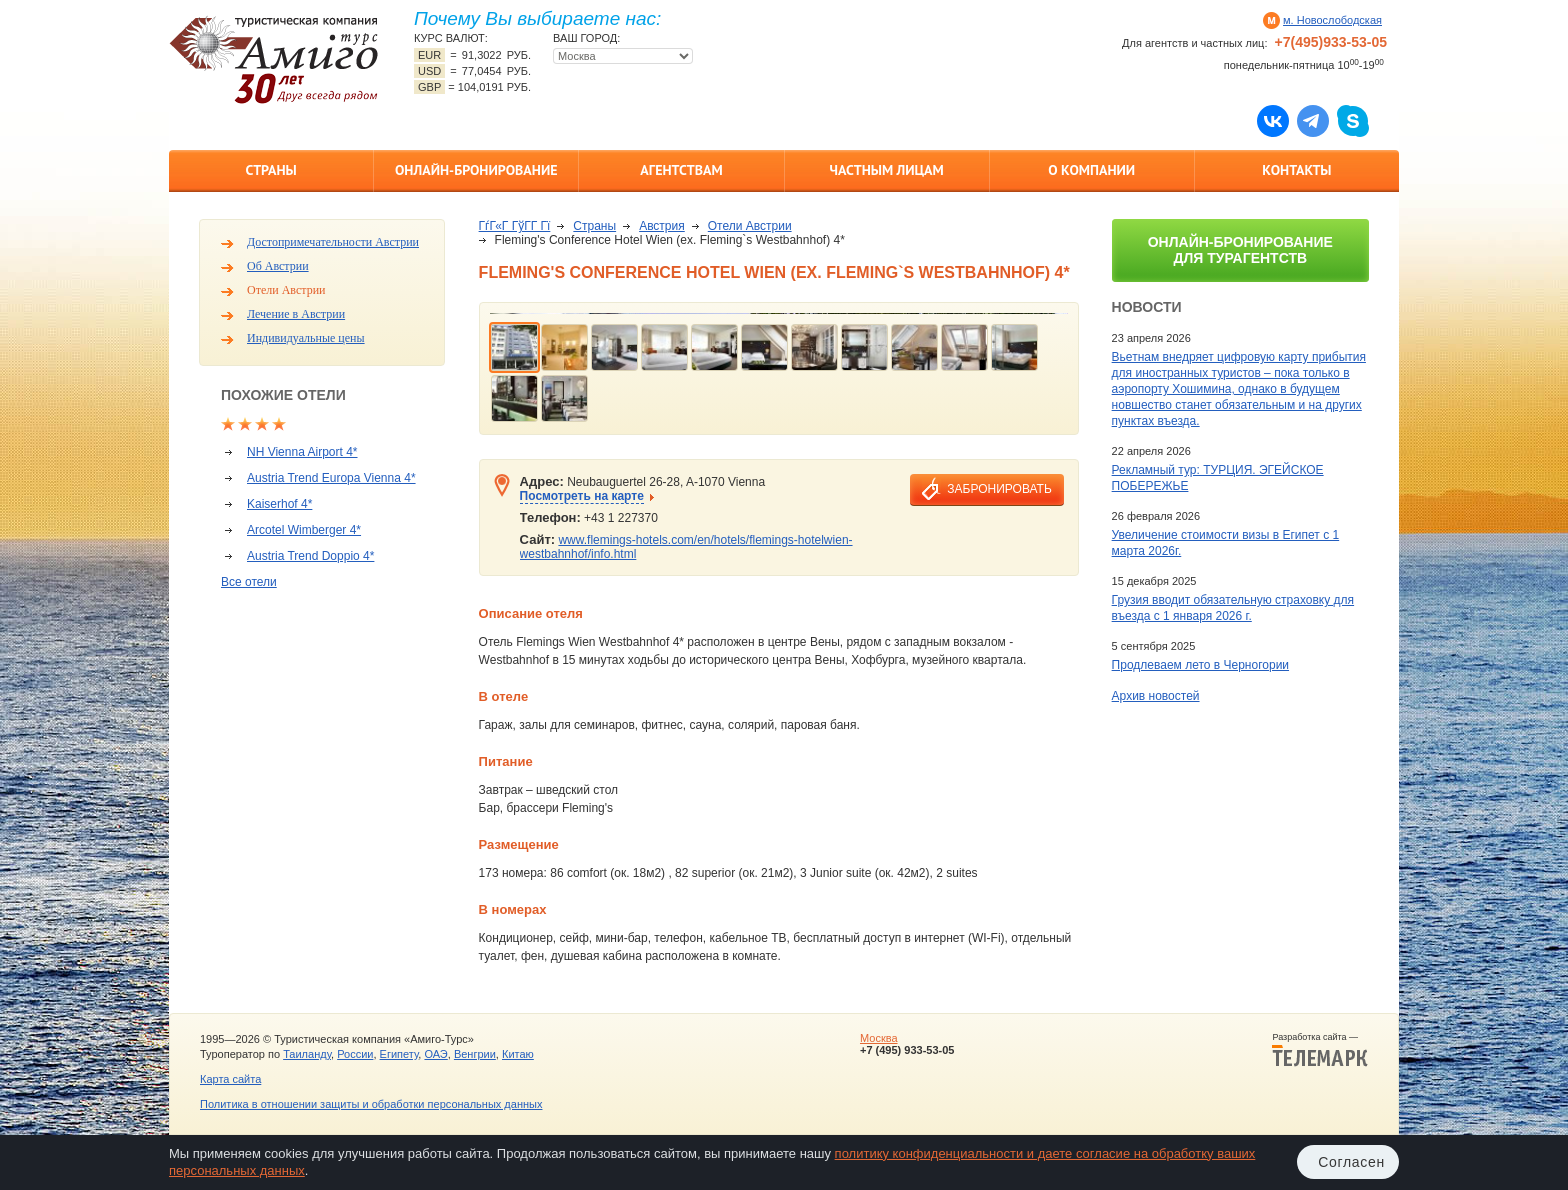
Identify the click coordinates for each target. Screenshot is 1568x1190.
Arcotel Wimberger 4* (304, 530)
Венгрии (475, 1054)
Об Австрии (278, 266)
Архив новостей (1156, 696)
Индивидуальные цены (306, 338)
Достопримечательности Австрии (333, 242)
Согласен (1351, 1162)
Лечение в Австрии (296, 314)
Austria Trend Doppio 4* (310, 556)
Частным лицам (886, 170)
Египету (399, 1054)
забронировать (999, 489)
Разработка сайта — (1320, 1050)
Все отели (249, 582)
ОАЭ (435, 1054)
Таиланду (307, 1054)
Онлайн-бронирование (476, 170)
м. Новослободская (1332, 20)
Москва (879, 1038)
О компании (1091, 170)
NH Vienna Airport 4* (302, 452)
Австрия (662, 226)
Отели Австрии (286, 290)
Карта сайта (230, 1079)
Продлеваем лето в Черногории (1200, 665)
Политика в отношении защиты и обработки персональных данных (371, 1104)
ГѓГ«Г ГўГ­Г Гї (515, 226)
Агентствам (681, 170)
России (355, 1054)
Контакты (1296, 170)
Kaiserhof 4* (279, 504)
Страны (270, 170)
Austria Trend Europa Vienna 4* (331, 478)
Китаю (518, 1054)
